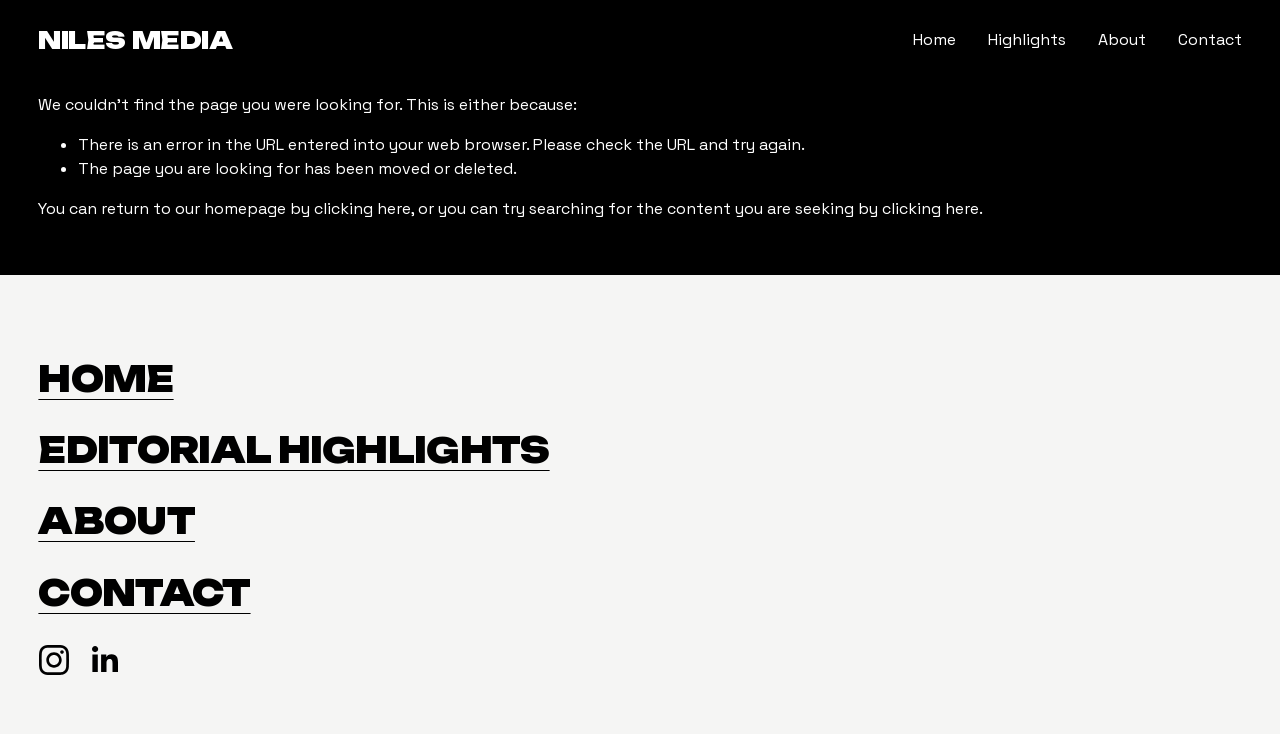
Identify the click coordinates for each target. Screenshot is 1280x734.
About (1122, 39)
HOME (105, 379)
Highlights (1027, 39)
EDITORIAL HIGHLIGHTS (293, 450)
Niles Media (135, 40)
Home (934, 39)
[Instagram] (54, 660)
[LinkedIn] (104, 660)
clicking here (362, 208)
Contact (1210, 39)
